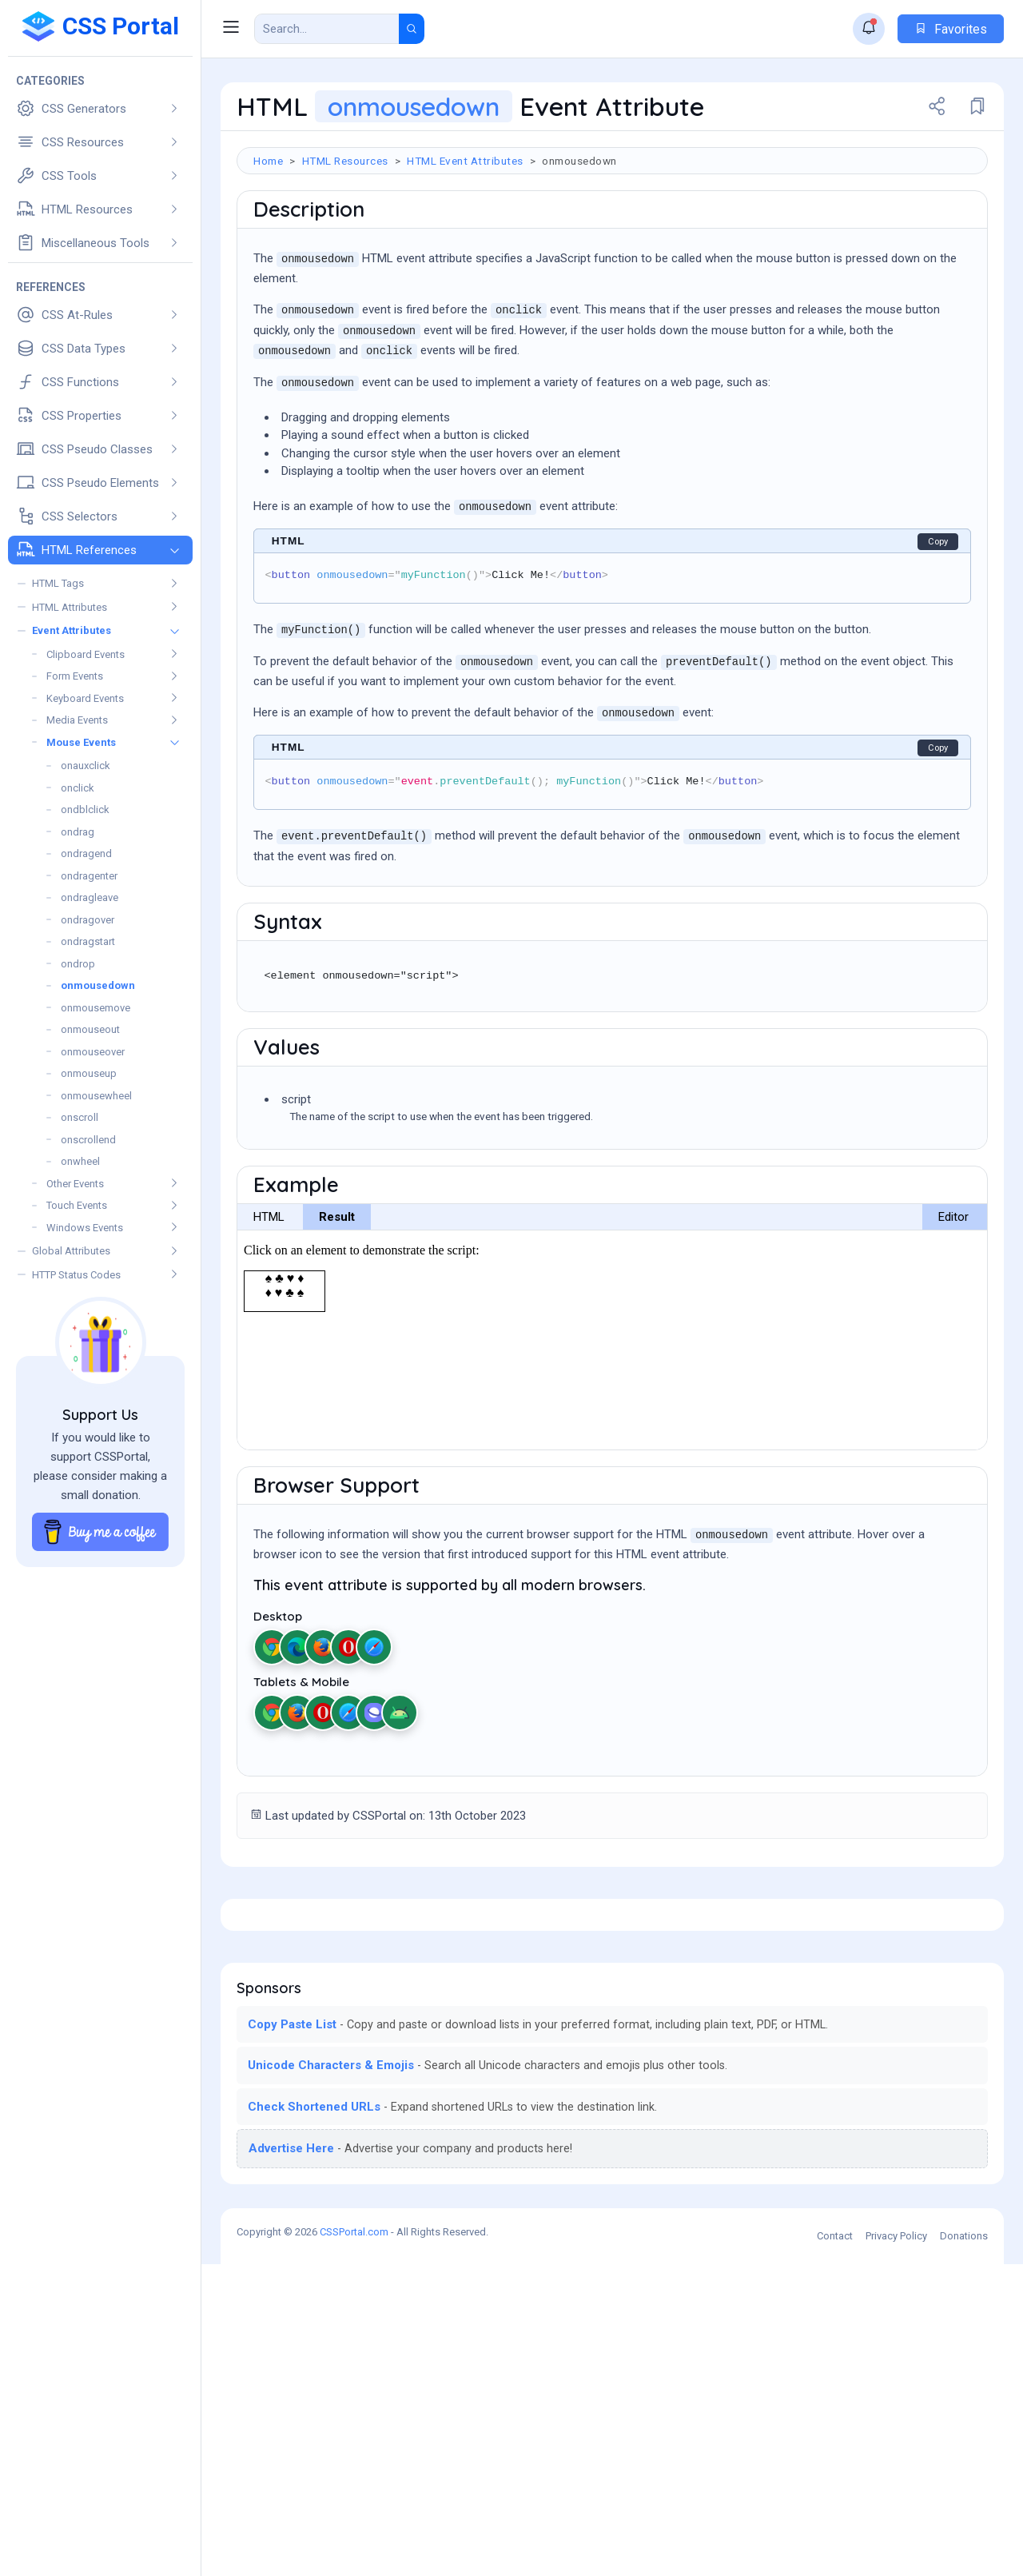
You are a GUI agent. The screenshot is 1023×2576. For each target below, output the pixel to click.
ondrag (77, 832)
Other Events (75, 1184)
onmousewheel (96, 1096)
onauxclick (85, 766)
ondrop (78, 964)
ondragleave (89, 897)
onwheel (80, 1161)
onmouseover (93, 1052)
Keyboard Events (85, 698)
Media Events (77, 720)
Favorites (950, 29)
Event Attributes (71, 630)
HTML (269, 1305)
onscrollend (88, 1140)
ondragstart (88, 941)
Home (268, 160)
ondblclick (85, 809)
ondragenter (89, 876)
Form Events (74, 676)
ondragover (87, 920)
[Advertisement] (612, 226)
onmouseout (90, 1029)
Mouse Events (81, 742)
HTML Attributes (69, 607)
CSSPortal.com (354, 2544)
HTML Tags (58, 583)
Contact (835, 2548)
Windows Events (84, 1228)
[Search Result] (327, 29)
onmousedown (98, 985)
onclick (77, 788)
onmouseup (89, 1073)
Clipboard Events (85, 654)
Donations (964, 2548)
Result (337, 1305)
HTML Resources (345, 160)
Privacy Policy (896, 2548)
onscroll (79, 1117)
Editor (953, 1305)
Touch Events (76, 1205)
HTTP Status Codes (76, 1275)
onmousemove (95, 1008)
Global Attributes (71, 1251)
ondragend (86, 853)
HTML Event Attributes (465, 160)
